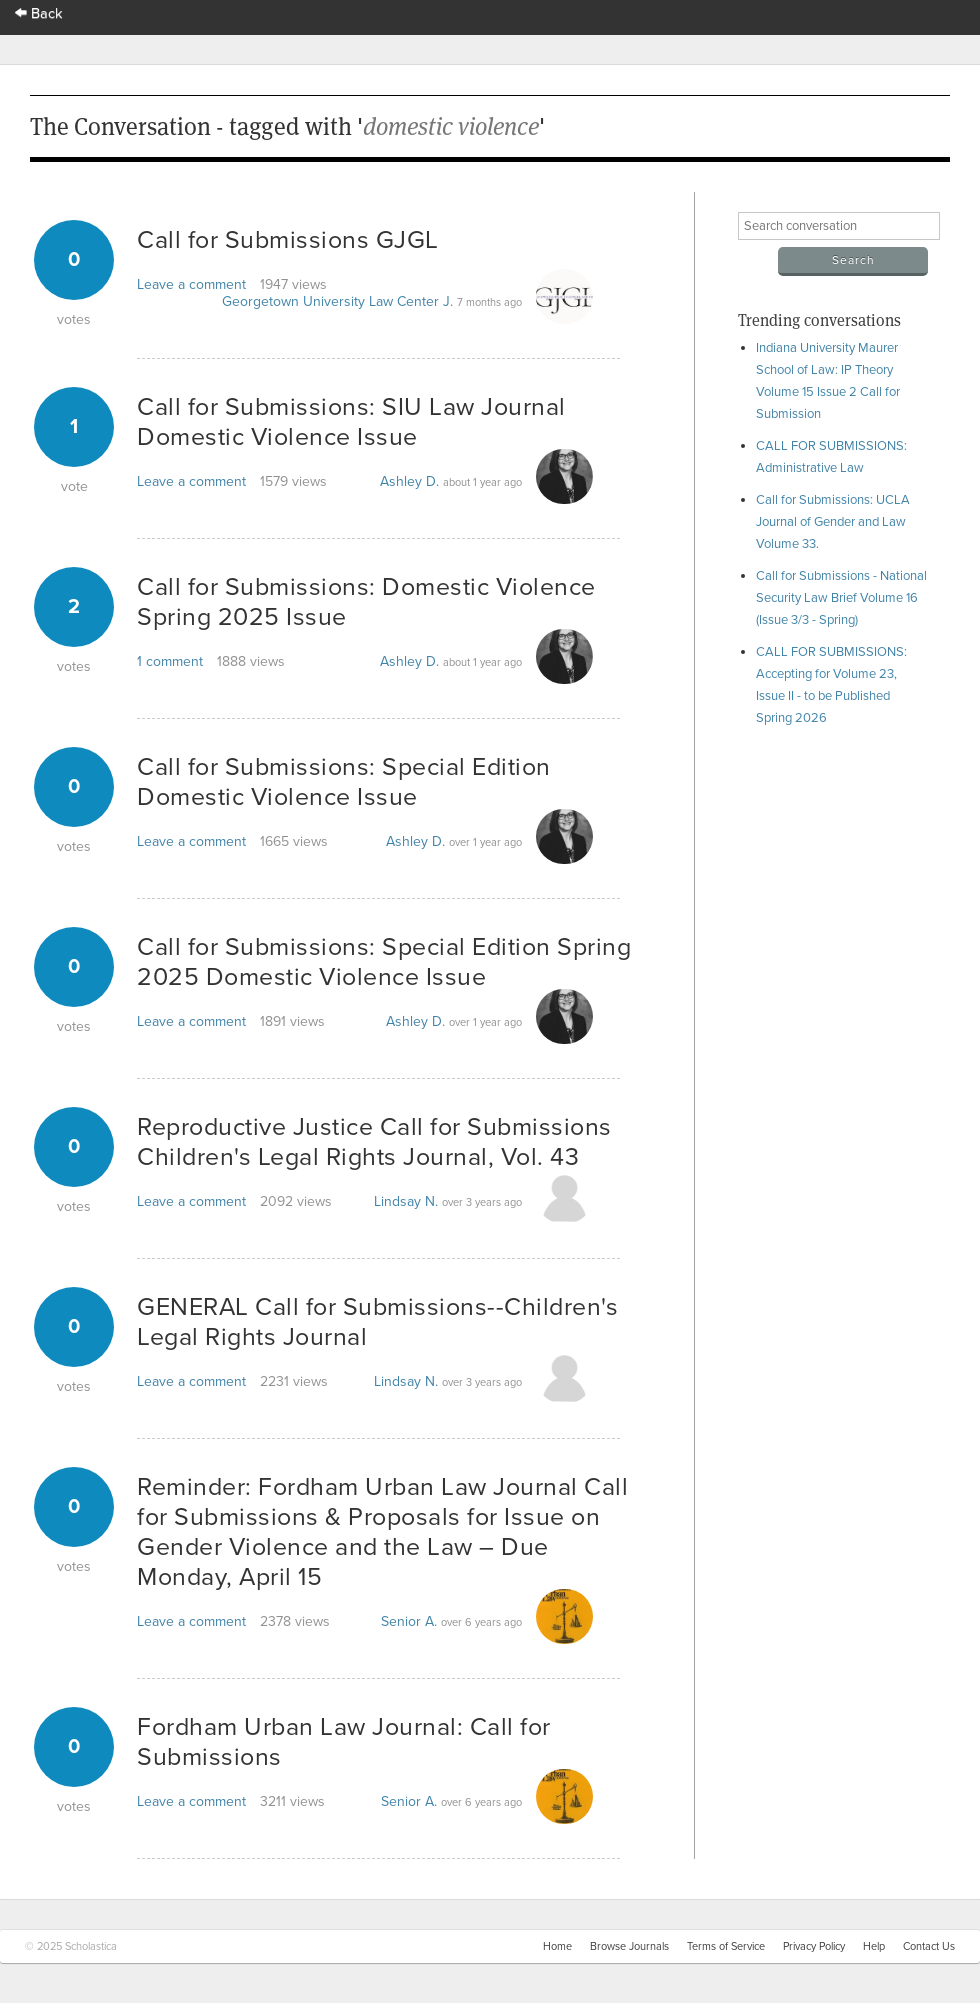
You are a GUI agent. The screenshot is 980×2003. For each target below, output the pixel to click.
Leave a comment (191, 284)
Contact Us (929, 1946)
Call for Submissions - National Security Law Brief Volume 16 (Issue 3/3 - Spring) (841, 598)
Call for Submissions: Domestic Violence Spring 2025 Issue (366, 602)
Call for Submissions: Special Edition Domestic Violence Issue (344, 782)
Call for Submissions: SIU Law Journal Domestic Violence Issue (351, 422)
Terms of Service (726, 1946)
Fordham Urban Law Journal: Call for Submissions (344, 1742)
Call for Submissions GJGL (288, 240)
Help (874, 1946)
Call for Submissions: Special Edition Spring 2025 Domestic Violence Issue (384, 962)
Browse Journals (629, 1946)
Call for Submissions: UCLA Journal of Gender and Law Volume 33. (833, 522)
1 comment (170, 661)
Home (557, 1946)
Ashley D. (409, 481)
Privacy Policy (814, 1946)
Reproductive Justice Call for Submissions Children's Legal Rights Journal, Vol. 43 (374, 1142)
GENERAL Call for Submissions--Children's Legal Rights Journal (377, 1322)
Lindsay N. (406, 1201)
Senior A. (409, 1621)
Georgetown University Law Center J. (337, 301)
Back (39, 13)
